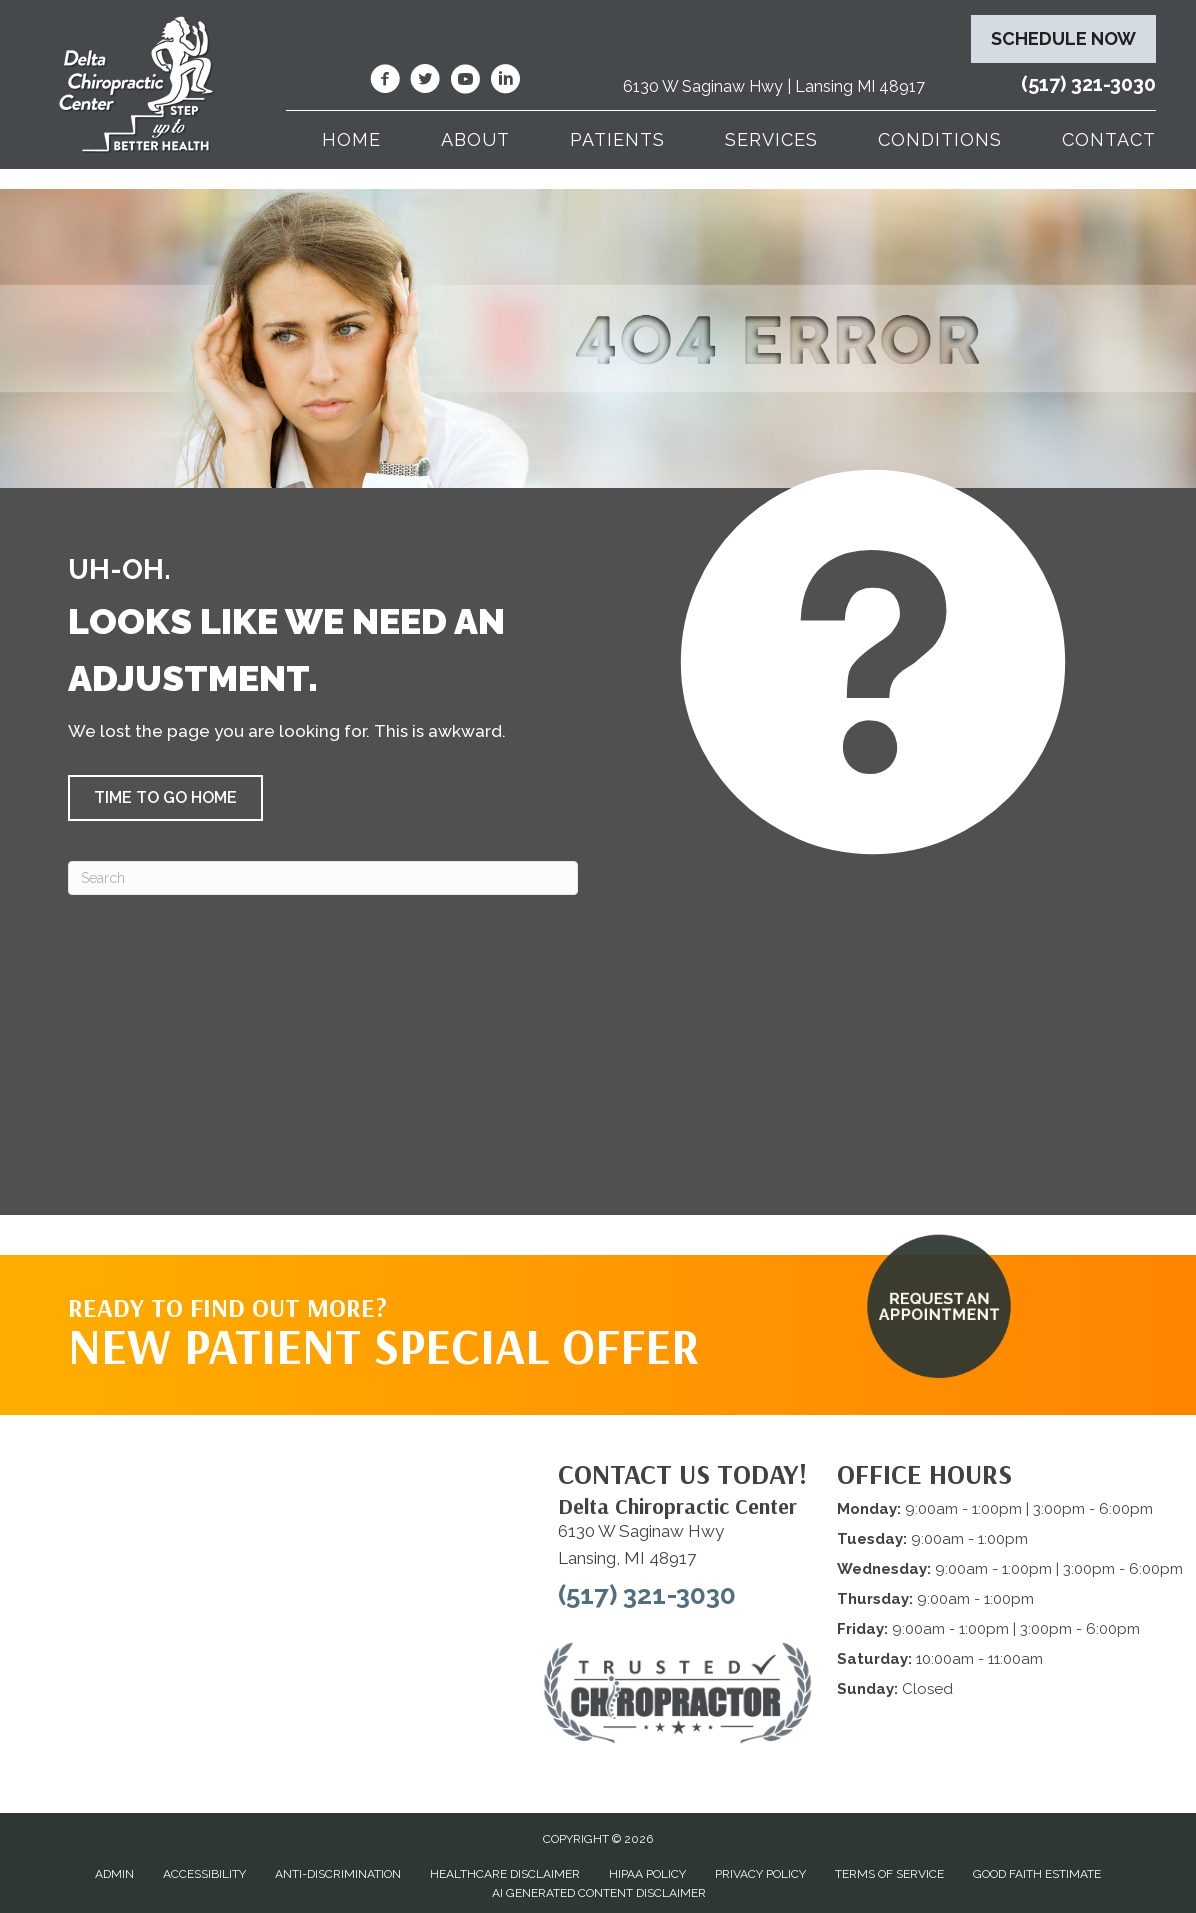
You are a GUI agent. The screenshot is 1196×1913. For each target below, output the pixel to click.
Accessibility (204, 1874)
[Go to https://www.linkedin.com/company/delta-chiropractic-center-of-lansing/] (505, 82)
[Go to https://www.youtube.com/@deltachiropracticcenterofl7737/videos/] (465, 82)
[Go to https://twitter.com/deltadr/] (425, 82)
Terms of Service (889, 1874)
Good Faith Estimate (1037, 1874)
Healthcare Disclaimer (505, 1874)
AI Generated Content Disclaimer (599, 1893)
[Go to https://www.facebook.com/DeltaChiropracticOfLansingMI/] (385, 82)
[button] (165, 798)
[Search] (323, 878)
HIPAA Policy (647, 1874)
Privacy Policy (760, 1874)
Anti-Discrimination (338, 1874)
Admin (114, 1874)
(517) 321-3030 (1088, 84)
